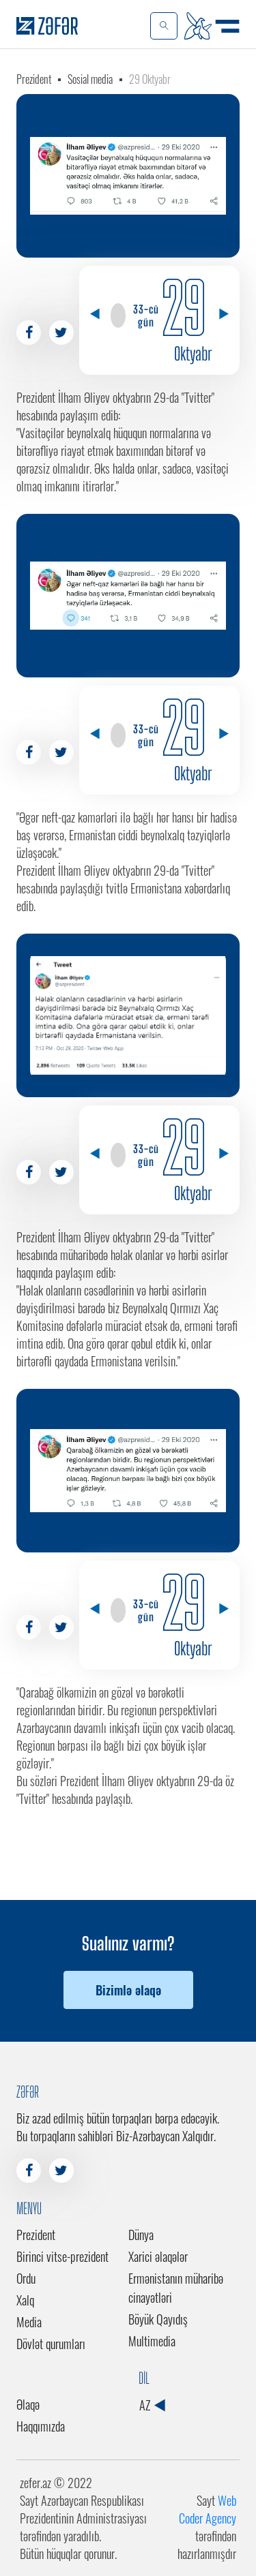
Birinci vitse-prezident (62, 2256)
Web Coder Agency (207, 2509)
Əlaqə (28, 2404)
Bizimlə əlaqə (128, 1990)
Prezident (33, 79)
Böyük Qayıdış (158, 2319)
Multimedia (151, 2341)
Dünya (141, 2234)
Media (29, 2322)
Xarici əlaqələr (158, 2256)
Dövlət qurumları (50, 2343)
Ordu (25, 2278)
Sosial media (90, 79)
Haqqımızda (40, 2426)
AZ (152, 2405)
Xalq (25, 2300)
